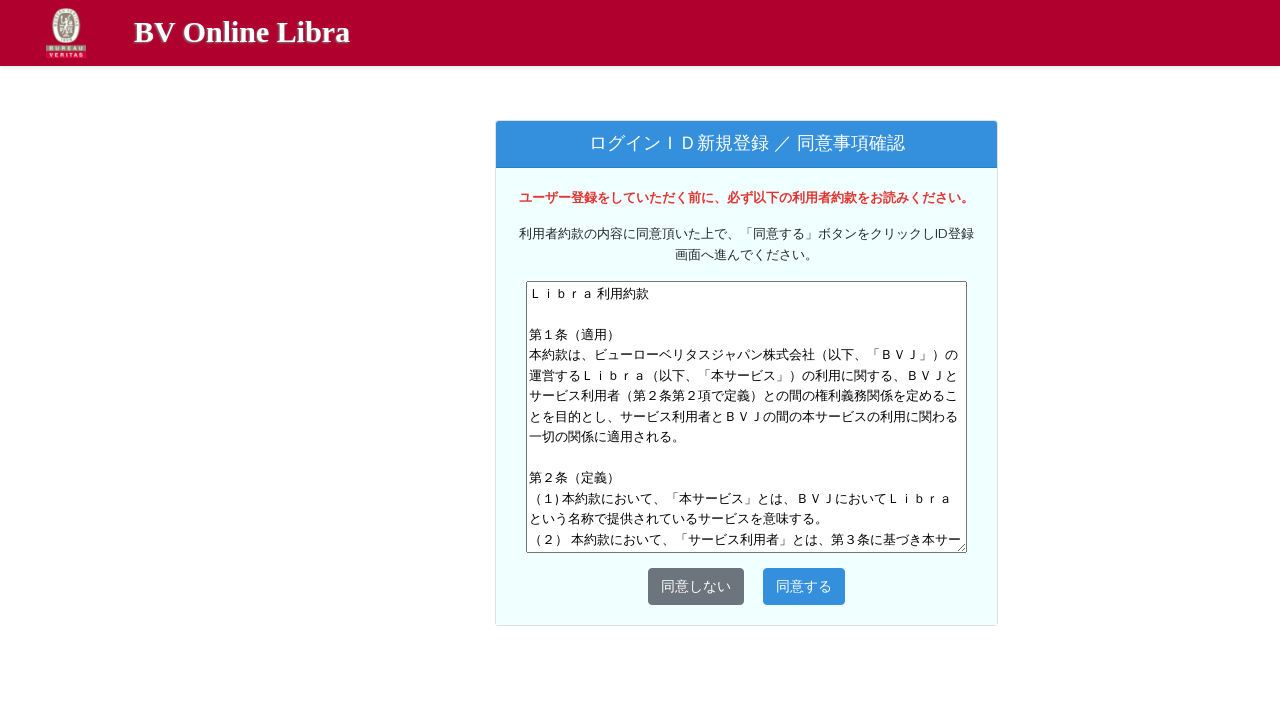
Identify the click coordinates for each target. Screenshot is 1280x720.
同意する (804, 586)
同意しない (696, 586)
